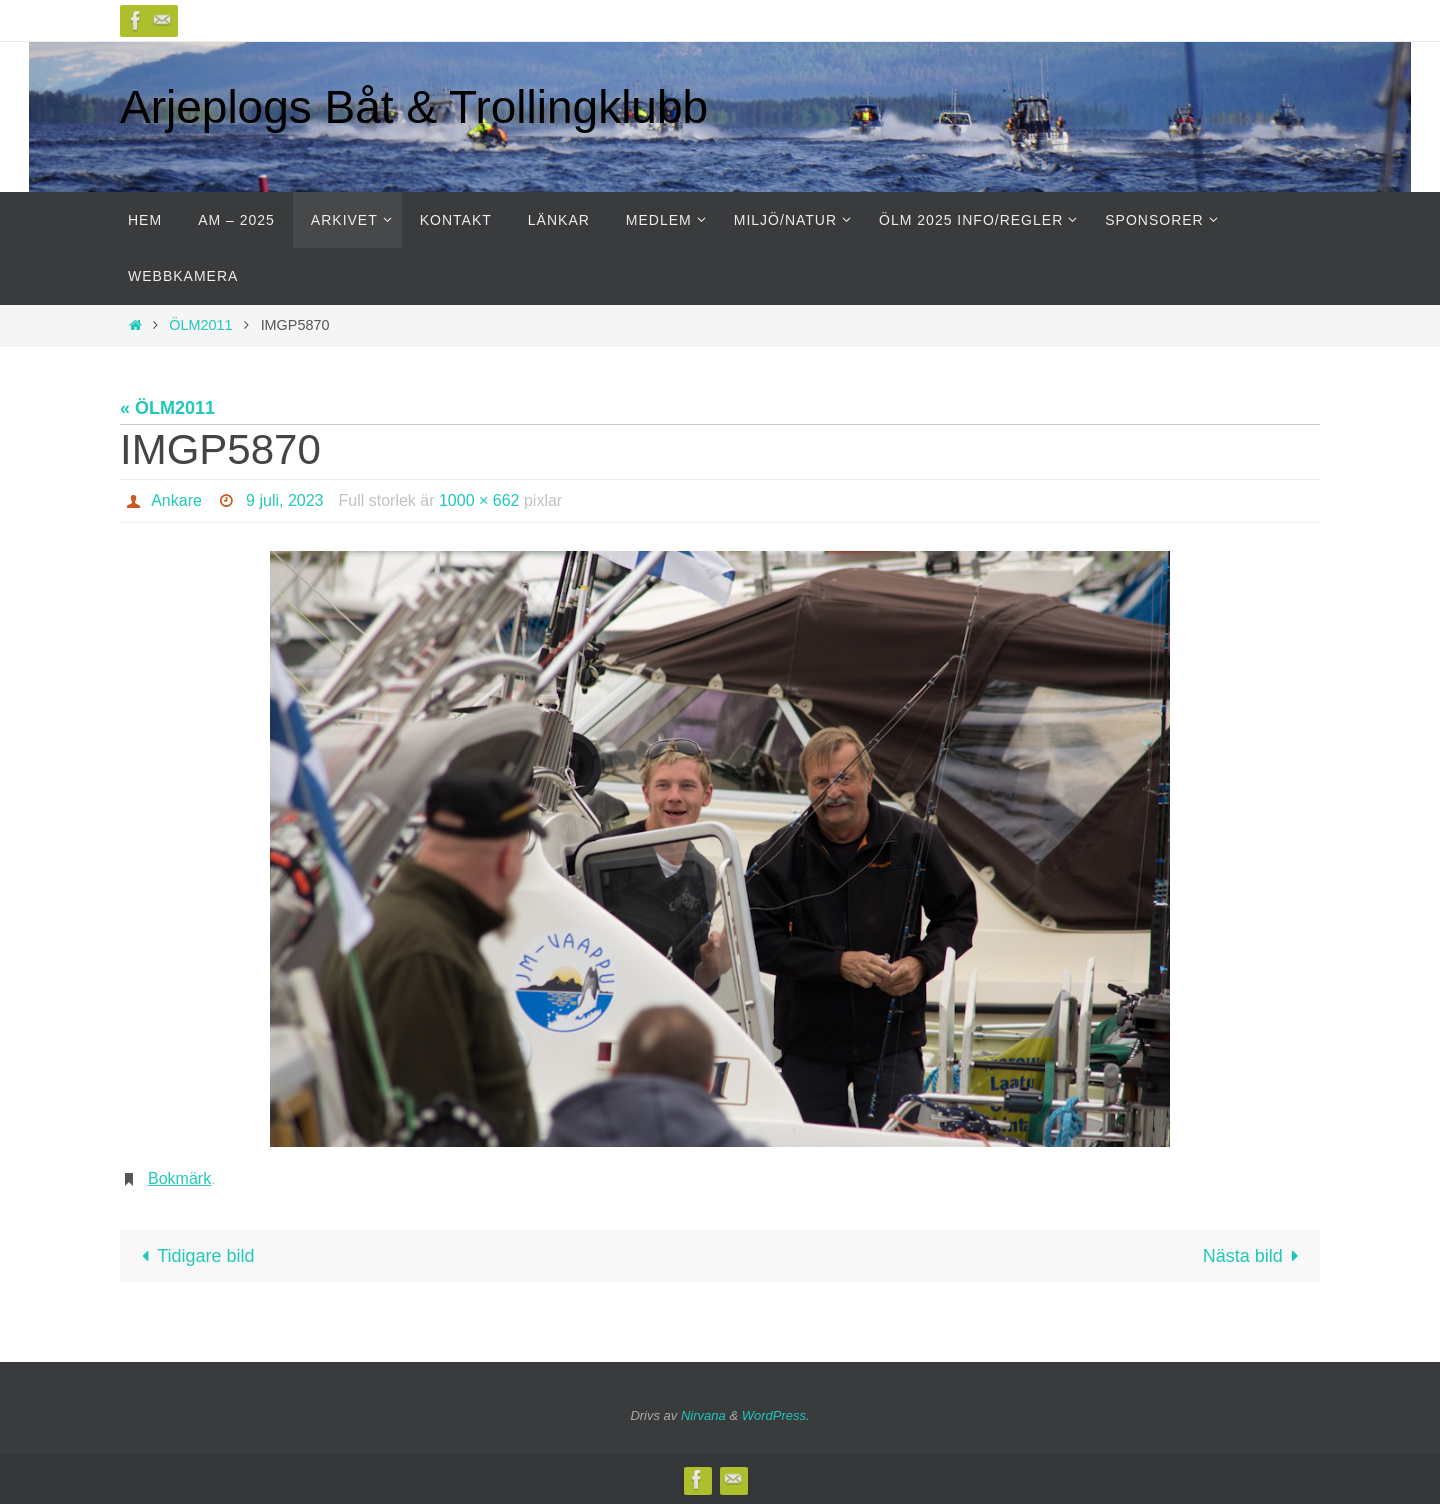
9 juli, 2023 (284, 500)
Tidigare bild (193, 1256)
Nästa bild (1255, 1256)
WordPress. (776, 1415)
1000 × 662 (479, 500)
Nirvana (703, 1415)
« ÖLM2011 (167, 408)
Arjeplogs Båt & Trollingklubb (414, 107)
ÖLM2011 (200, 325)
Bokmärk (179, 1178)
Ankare (176, 500)
